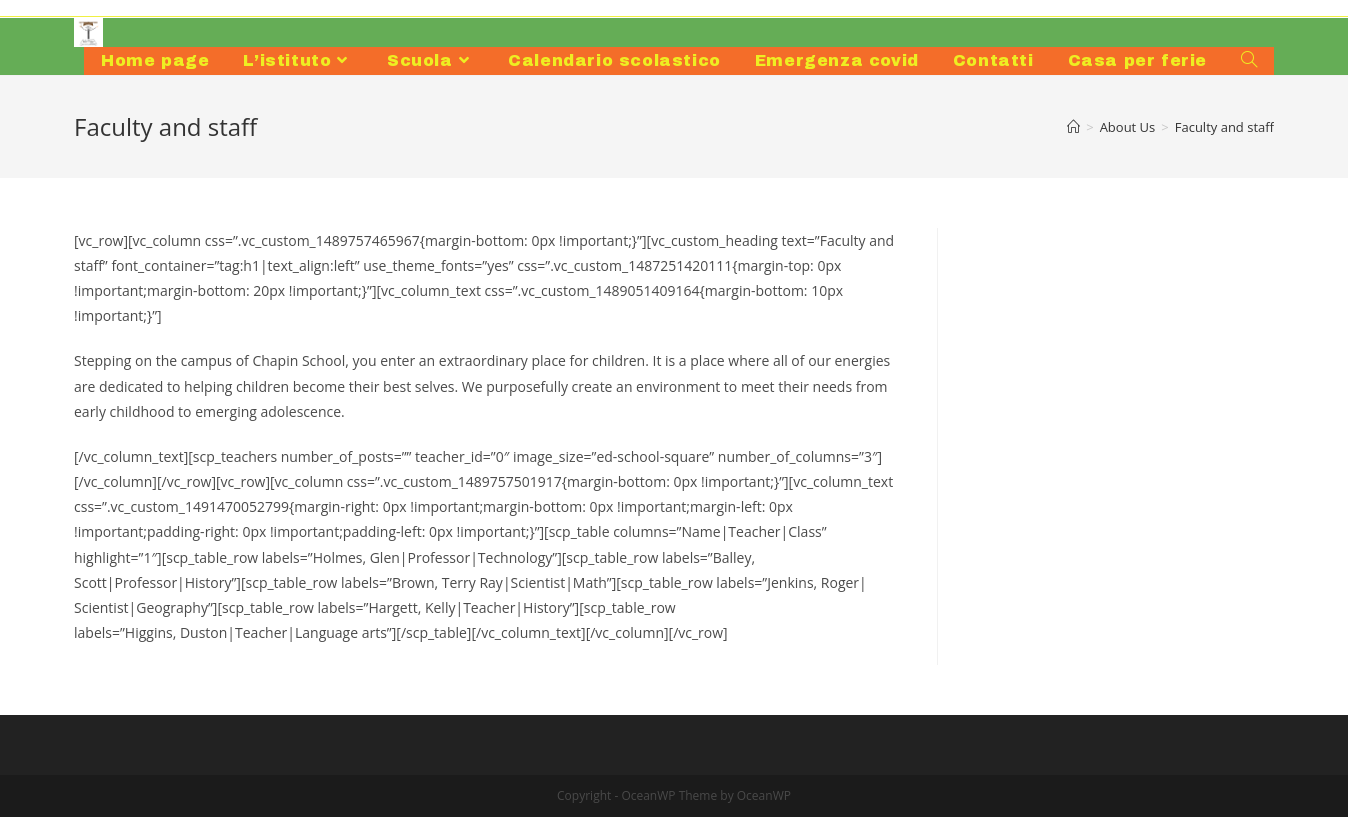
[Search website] (1249, 61)
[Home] (1073, 127)
